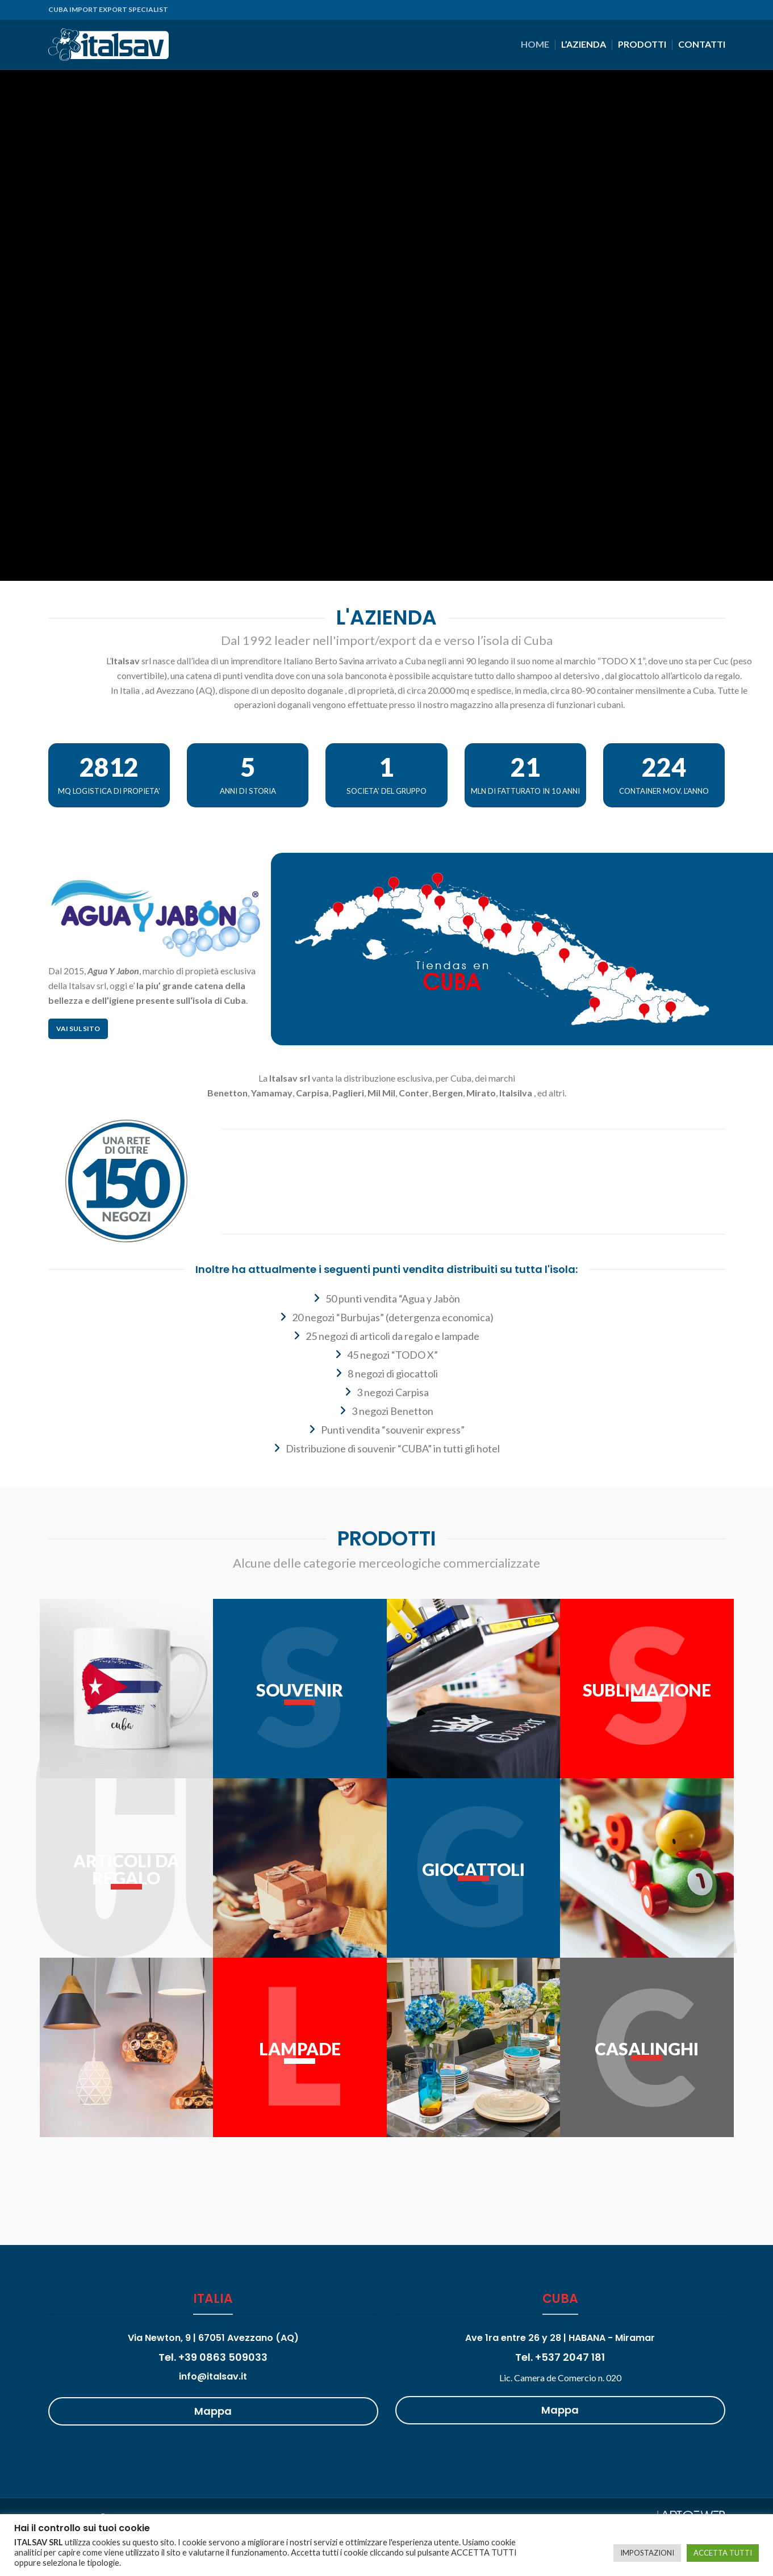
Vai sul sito (78, 1028)
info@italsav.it (213, 2376)
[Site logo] (108, 43)
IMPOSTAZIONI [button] (647, 2552)
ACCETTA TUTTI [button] (722, 2552)
